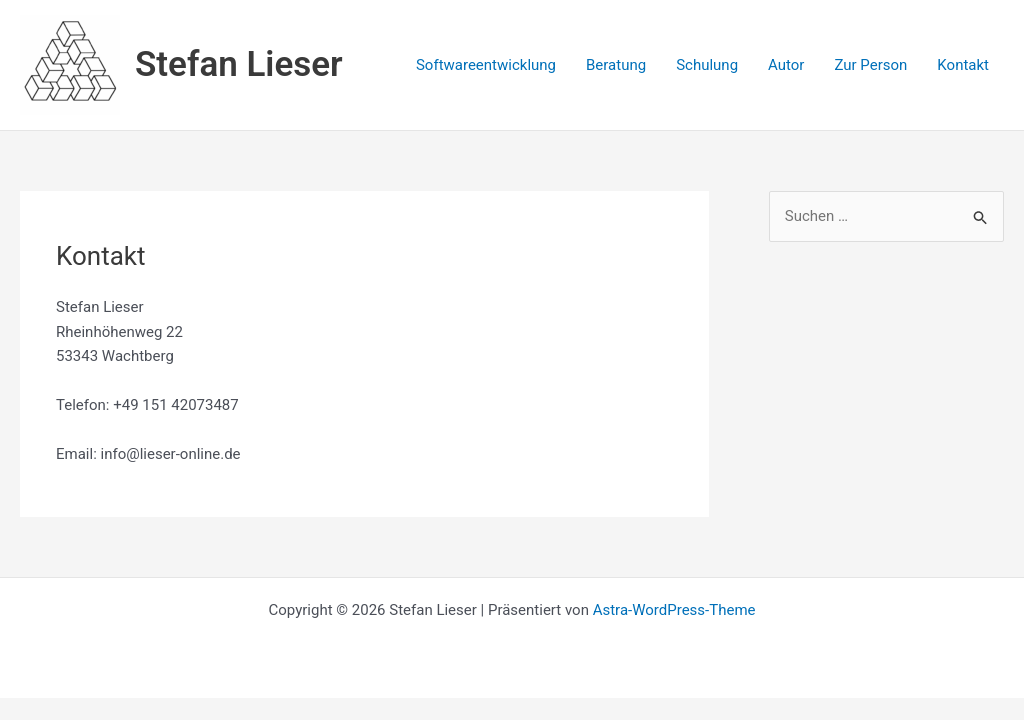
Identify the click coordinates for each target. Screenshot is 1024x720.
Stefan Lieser (239, 64)
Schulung (707, 65)
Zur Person (870, 65)
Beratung (616, 65)
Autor (786, 65)
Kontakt (963, 65)
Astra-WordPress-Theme (674, 610)
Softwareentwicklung (486, 65)
